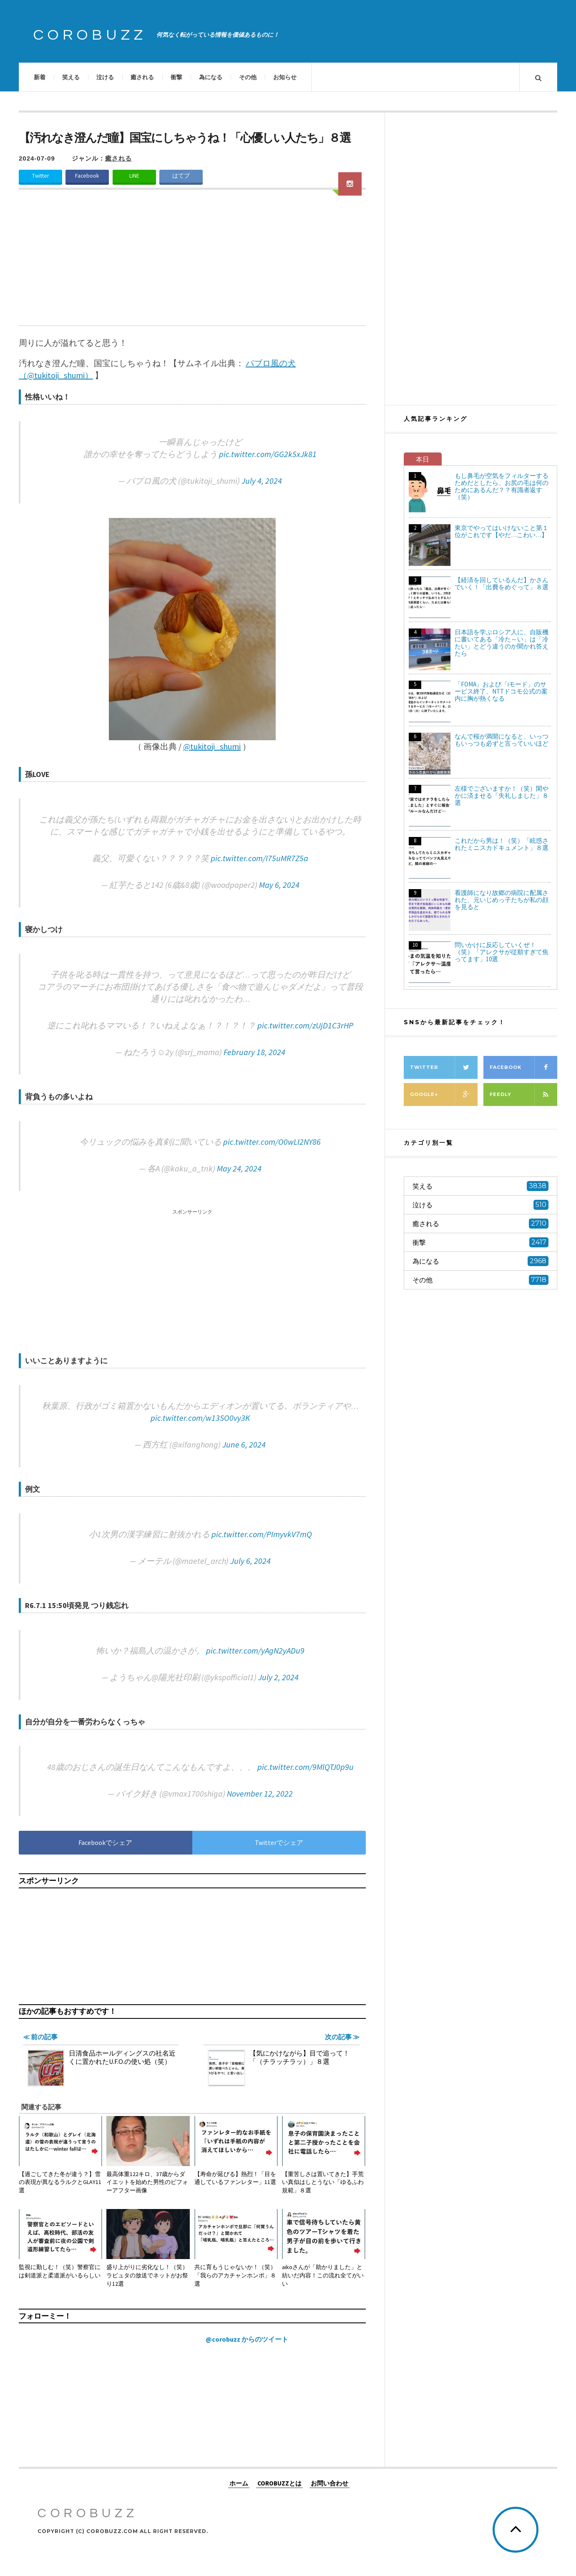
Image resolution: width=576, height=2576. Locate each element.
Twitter (40, 175)
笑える (71, 77)
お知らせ (285, 77)
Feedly (523, 1094)
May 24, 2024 (239, 1168)
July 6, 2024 (250, 1561)
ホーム (238, 2483)
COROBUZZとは (279, 2483)
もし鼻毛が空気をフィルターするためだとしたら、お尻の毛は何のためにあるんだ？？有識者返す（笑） (501, 486)
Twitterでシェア (279, 1842)
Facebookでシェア (105, 1842)
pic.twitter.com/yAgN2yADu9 (255, 1650)
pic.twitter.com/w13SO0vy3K (200, 1417)
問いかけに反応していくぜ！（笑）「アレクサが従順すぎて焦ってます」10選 (501, 952)
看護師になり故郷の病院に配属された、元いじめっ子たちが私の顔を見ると (501, 900)
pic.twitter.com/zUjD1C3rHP (305, 1025)
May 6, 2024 (279, 885)
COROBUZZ (90, 35)
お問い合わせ (329, 2483)
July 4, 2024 (261, 480)
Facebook (87, 175)
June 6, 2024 (244, 1444)
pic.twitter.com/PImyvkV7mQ (261, 1534)
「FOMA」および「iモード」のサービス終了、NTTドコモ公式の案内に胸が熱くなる (501, 691)
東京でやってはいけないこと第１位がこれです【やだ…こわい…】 (501, 531)
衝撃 (176, 77)
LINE (134, 175)
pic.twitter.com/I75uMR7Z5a (259, 858)
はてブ (181, 175)
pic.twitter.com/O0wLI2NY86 (272, 1141)
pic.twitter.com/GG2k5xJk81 (268, 454)
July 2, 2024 (278, 1677)
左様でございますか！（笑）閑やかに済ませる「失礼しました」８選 (501, 795)
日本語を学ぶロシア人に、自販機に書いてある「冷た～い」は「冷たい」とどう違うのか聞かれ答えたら (501, 642)
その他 (248, 77)
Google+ (444, 1094)
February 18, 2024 (254, 1052)
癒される (142, 77)
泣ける (105, 77)
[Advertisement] (192, 262)
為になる (210, 77)
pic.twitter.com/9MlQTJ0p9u (305, 1767)
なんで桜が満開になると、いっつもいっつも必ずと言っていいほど (501, 739)
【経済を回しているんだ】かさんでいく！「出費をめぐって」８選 (501, 583)
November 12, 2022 (260, 1793)
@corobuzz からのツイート (247, 2339)
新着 (39, 77)
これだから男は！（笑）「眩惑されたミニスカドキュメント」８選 (501, 844)
